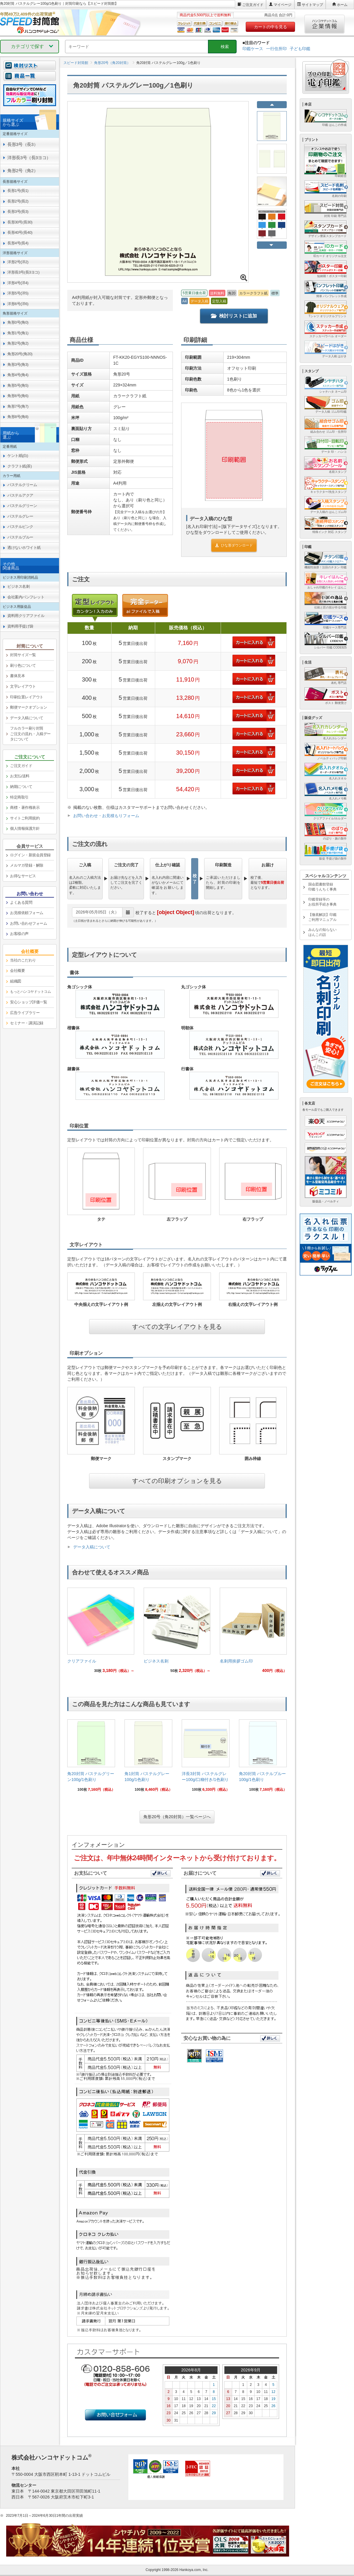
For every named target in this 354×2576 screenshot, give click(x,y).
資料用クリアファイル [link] (25, 615)
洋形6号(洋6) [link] (17, 304)
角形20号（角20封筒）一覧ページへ (176, 1816)
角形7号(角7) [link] (17, 406)
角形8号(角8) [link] (17, 416)
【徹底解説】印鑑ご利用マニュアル (322, 917)
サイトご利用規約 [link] (25, 818)
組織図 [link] (15, 981)
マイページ (282, 5)
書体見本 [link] (17, 676)
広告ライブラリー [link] (25, 1012)
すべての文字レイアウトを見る (177, 1326)
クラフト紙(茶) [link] (19, 466)
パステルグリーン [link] (22, 505)
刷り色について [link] (23, 665)
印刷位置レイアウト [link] (26, 697)
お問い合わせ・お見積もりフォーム (106, 815)
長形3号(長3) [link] (17, 211)
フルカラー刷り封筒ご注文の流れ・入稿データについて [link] (30, 733)
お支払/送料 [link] (20, 776)
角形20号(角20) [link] (19, 354)
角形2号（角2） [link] (22, 170)
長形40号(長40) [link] (19, 232)
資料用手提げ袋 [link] (20, 626)
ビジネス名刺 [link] (18, 586)
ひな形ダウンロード (234, 545)
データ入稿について (91, 1547)
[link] (100, 1632)
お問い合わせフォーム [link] (28, 923)
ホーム (342, 5)
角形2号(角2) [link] (17, 343)
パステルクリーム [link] (22, 485)
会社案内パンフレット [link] (25, 597)
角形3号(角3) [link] (17, 364)
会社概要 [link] (17, 970)
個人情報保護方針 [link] (25, 828)
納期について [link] (21, 786)
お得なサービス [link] (23, 876)
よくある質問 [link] (21, 902)
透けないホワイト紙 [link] (24, 547)
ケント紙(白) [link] (17, 455)
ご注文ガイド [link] (21, 765)
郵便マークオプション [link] (28, 707)
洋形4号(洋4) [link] (17, 283)
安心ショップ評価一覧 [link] (28, 1002)
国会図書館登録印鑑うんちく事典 (322, 886)
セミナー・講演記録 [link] (26, 1023)
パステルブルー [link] (20, 537)
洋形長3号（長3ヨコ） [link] (29, 157)
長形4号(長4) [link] (17, 243)
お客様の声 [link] (19, 933)
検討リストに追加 (234, 315)
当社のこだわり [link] (23, 960)
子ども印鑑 (300, 48)
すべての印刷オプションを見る (177, 1480)
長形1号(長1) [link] (17, 190)
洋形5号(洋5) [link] (17, 293)
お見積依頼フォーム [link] (26, 913)
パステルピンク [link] (20, 526)
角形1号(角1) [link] (17, 333)
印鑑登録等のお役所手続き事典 (322, 901)
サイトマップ (312, 5)
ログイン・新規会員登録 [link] (30, 855)
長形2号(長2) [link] (17, 201)
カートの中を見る (270, 26)
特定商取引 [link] (19, 797)
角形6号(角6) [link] (17, 396)
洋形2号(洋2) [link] (17, 262)
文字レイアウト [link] (23, 686)
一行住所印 (276, 48)
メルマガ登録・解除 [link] (26, 865)
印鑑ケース (252, 48)
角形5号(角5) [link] (17, 385)
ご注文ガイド (252, 5)
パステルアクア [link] (20, 495)
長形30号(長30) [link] (19, 222)
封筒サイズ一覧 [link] (23, 655)
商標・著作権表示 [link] (25, 807)
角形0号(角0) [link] (17, 322)
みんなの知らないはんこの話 (322, 932)
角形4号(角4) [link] (17, 375)
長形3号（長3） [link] (22, 144)
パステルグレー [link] (20, 516)
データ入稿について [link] (26, 718)
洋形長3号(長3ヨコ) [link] (23, 272)
